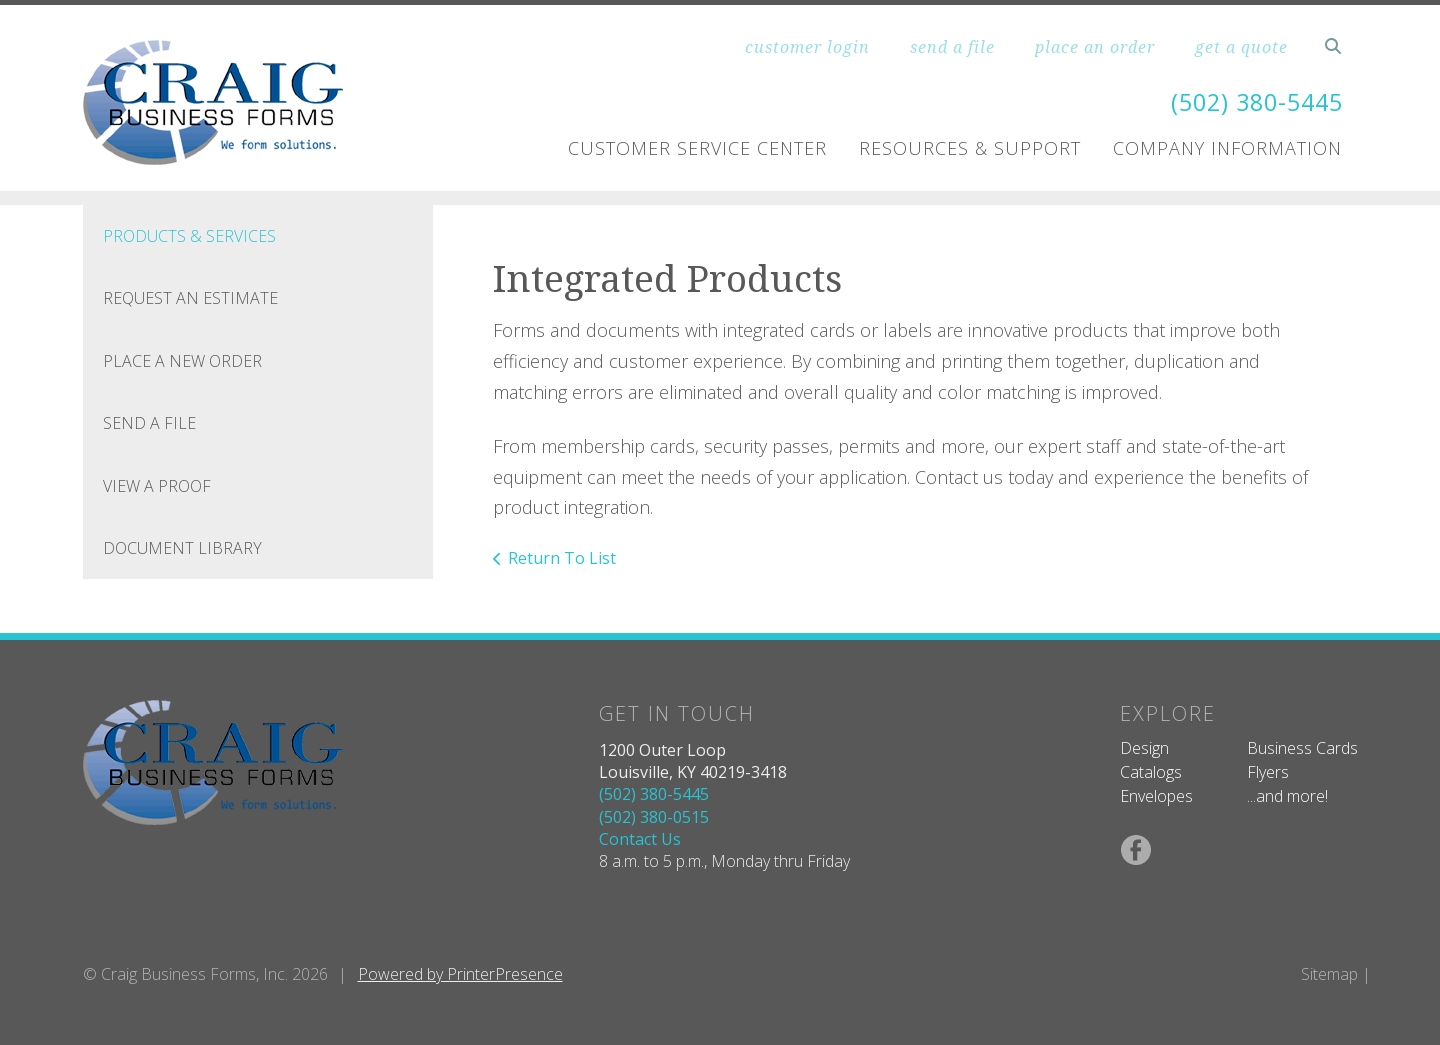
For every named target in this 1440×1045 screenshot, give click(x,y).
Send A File (149, 423)
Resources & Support (970, 148)
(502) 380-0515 (654, 817)
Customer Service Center (697, 148)
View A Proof (157, 486)
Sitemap (1329, 974)
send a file (952, 47)
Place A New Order (182, 361)
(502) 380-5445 (1252, 101)
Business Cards (1302, 748)
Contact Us (640, 839)
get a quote (1241, 47)
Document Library (182, 548)
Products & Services (189, 236)
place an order (1095, 47)
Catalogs (1151, 772)
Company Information (1227, 148)
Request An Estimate (190, 298)
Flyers (1268, 772)
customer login (807, 47)
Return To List (562, 558)
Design (1144, 748)
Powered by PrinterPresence (460, 974)
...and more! (1287, 796)
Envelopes (1156, 796)
